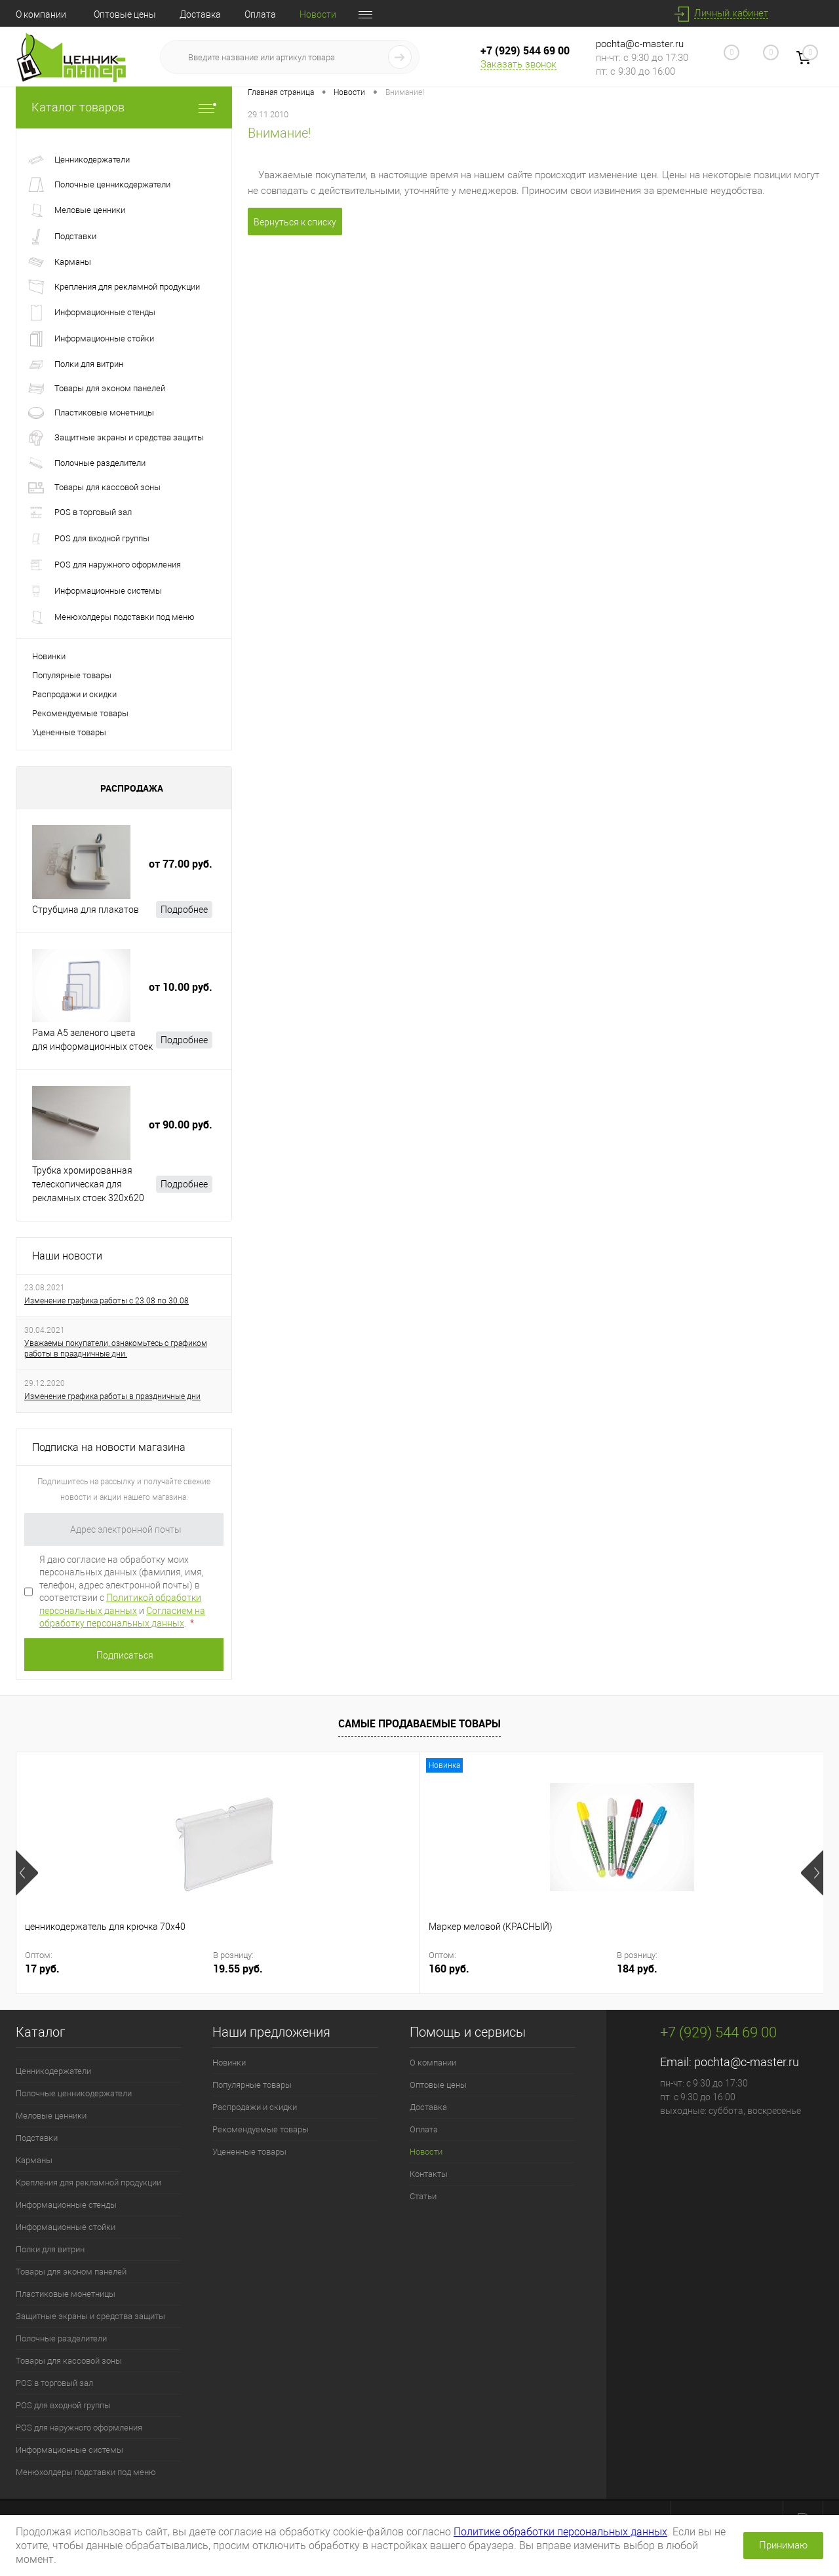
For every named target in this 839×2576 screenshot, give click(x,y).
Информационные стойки (65, 2227)
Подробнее (184, 909)
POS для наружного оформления (79, 2427)
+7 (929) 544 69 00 (525, 50)
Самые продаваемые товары (419, 1723)
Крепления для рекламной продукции (88, 2182)
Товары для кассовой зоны (69, 2361)
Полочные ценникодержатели (74, 2093)
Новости (318, 14)
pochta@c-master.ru (640, 44)
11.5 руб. (744, 1969)
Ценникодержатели (53, 2071)
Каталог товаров (123, 107)
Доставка (200, 14)
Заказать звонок (518, 64)
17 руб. (42, 1969)
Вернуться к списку (295, 222)
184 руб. (338, 1969)
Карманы (34, 2160)
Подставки (37, 2138)
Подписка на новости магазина (108, 1447)
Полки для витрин (50, 2249)
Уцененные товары (69, 732)
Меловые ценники (51, 2116)
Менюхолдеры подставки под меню (86, 2472)
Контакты (429, 2174)
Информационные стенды (66, 2205)
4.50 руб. (451, 1969)
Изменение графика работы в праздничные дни (112, 1396)
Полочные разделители (61, 2338)
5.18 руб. (542, 1969)
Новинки (49, 656)
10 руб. (648, 1969)
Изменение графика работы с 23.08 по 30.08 (106, 1300)
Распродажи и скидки (74, 694)
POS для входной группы (63, 2405)
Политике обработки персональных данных (560, 2532)
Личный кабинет (731, 13)
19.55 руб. (141, 1969)
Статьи (423, 2196)
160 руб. (247, 1969)
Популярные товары (71, 675)
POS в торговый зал (54, 2383)
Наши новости (67, 1256)
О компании (41, 14)
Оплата (260, 14)
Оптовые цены (125, 14)
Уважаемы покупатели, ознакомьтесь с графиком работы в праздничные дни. (115, 1348)
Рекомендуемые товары (80, 713)
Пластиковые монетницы (65, 2294)
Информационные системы (69, 2450)
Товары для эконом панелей (71, 2272)
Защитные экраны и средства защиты (90, 2316)
